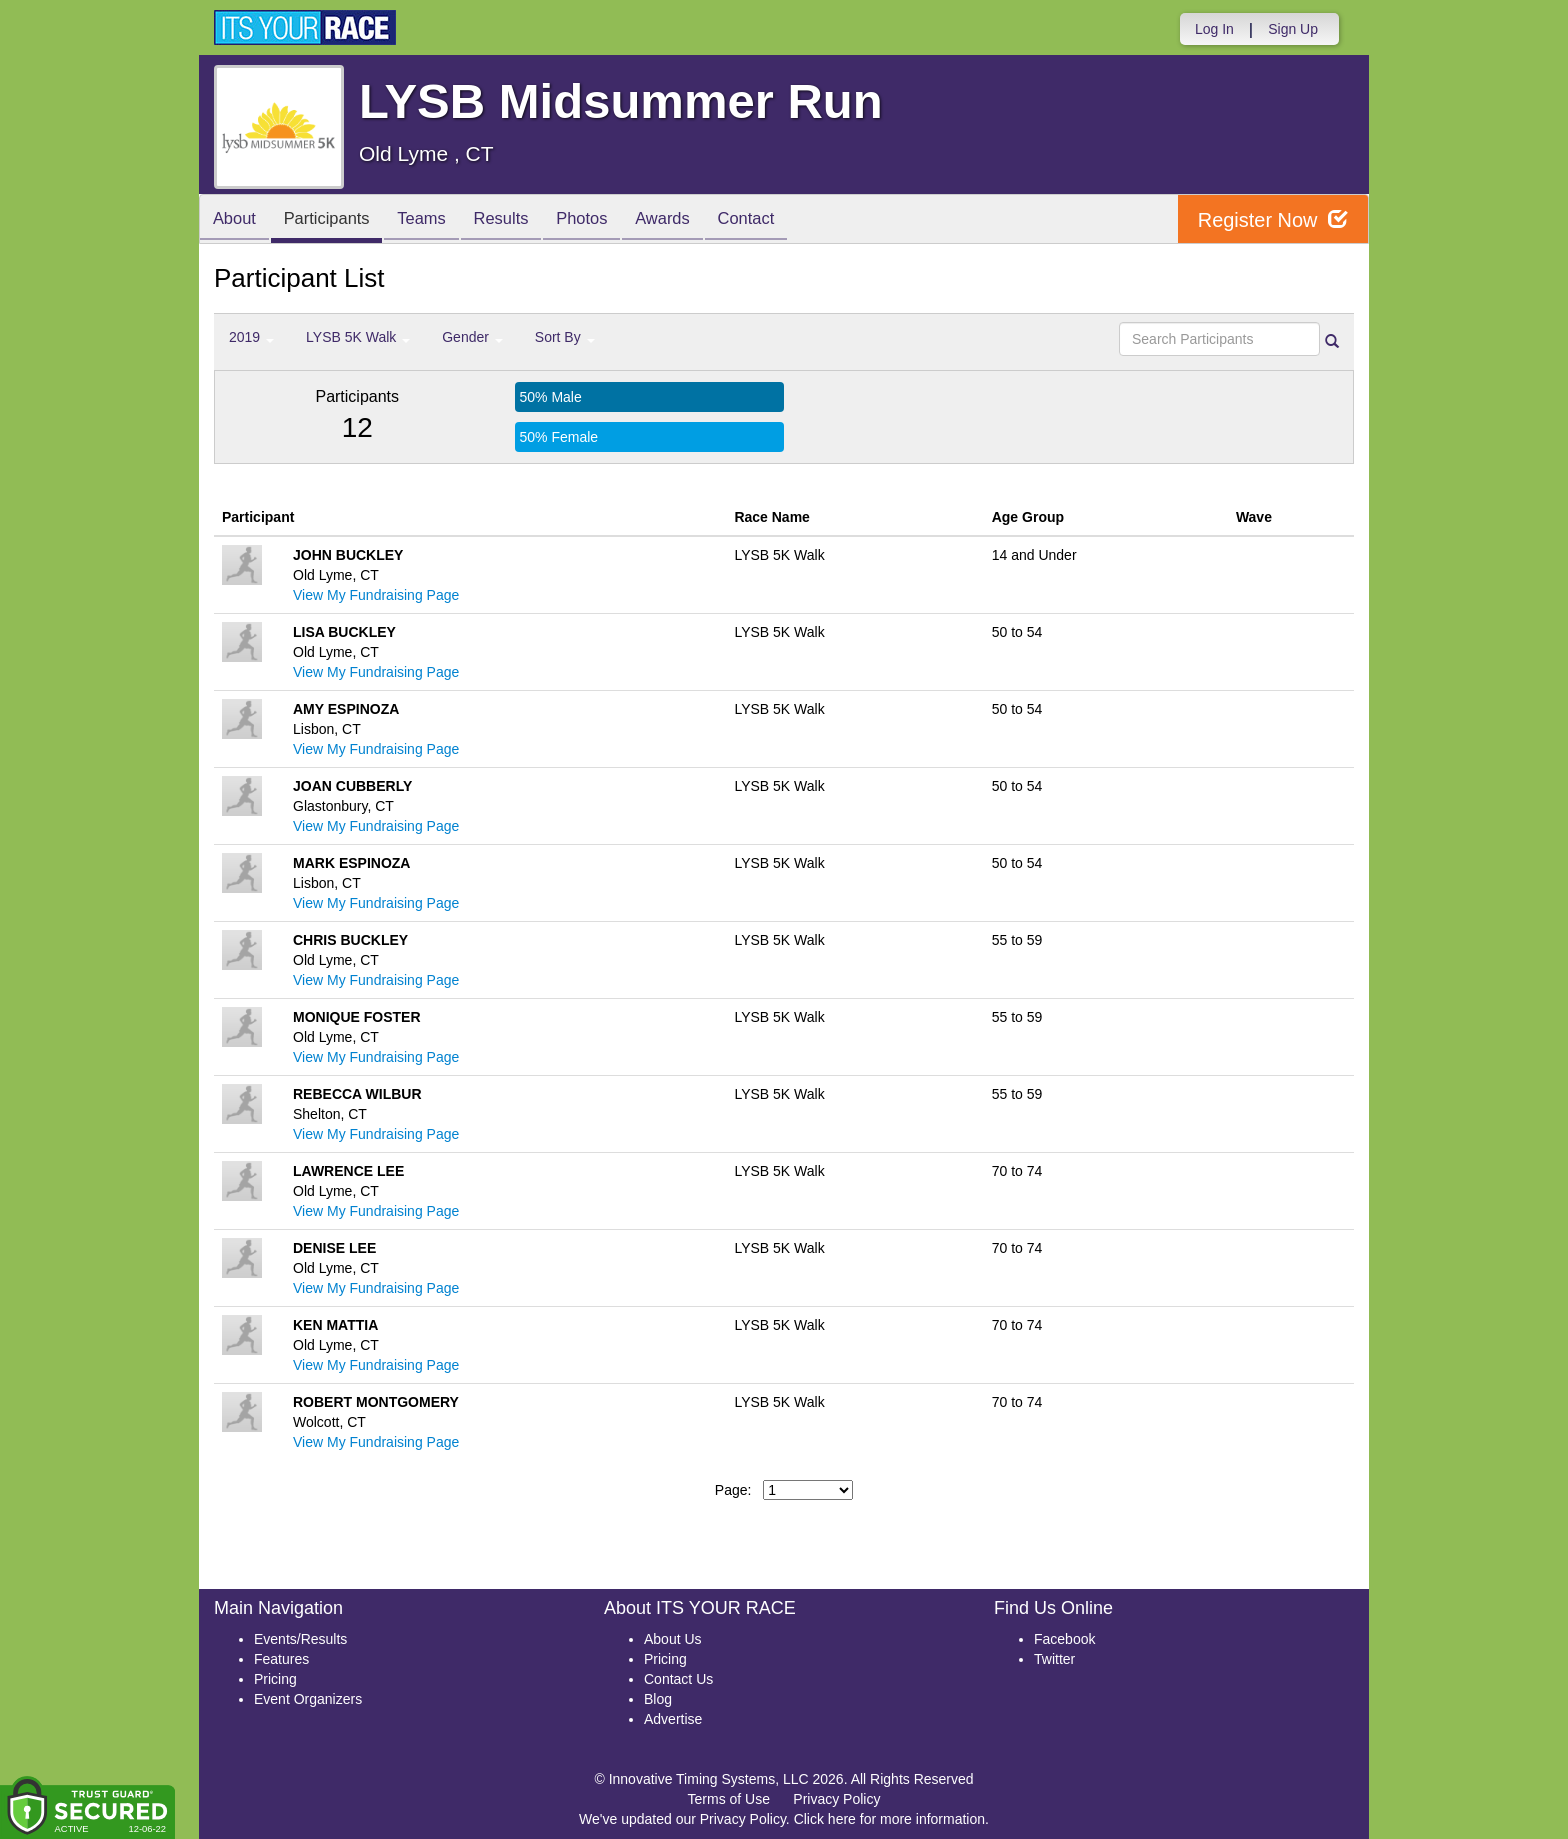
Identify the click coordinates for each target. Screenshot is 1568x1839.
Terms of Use (729, 1799)
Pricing (275, 1679)
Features (281, 1659)
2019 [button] (251, 337)
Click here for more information (889, 1819)
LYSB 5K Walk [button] (358, 337)
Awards (692, 220)
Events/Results (300, 1639)
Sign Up (1293, 29)
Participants (335, 220)
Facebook (1064, 1639)
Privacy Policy (836, 1799)
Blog (658, 1699)
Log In (1214, 29)
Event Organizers (308, 1699)
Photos (606, 220)
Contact (781, 220)
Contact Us (678, 1679)
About (237, 220)
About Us (673, 1639)
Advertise (673, 1719)
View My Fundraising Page (376, 595)
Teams (435, 220)
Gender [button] (472, 337)
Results (520, 220)
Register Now (1272, 219)
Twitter (1054, 1659)
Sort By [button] (565, 337)
